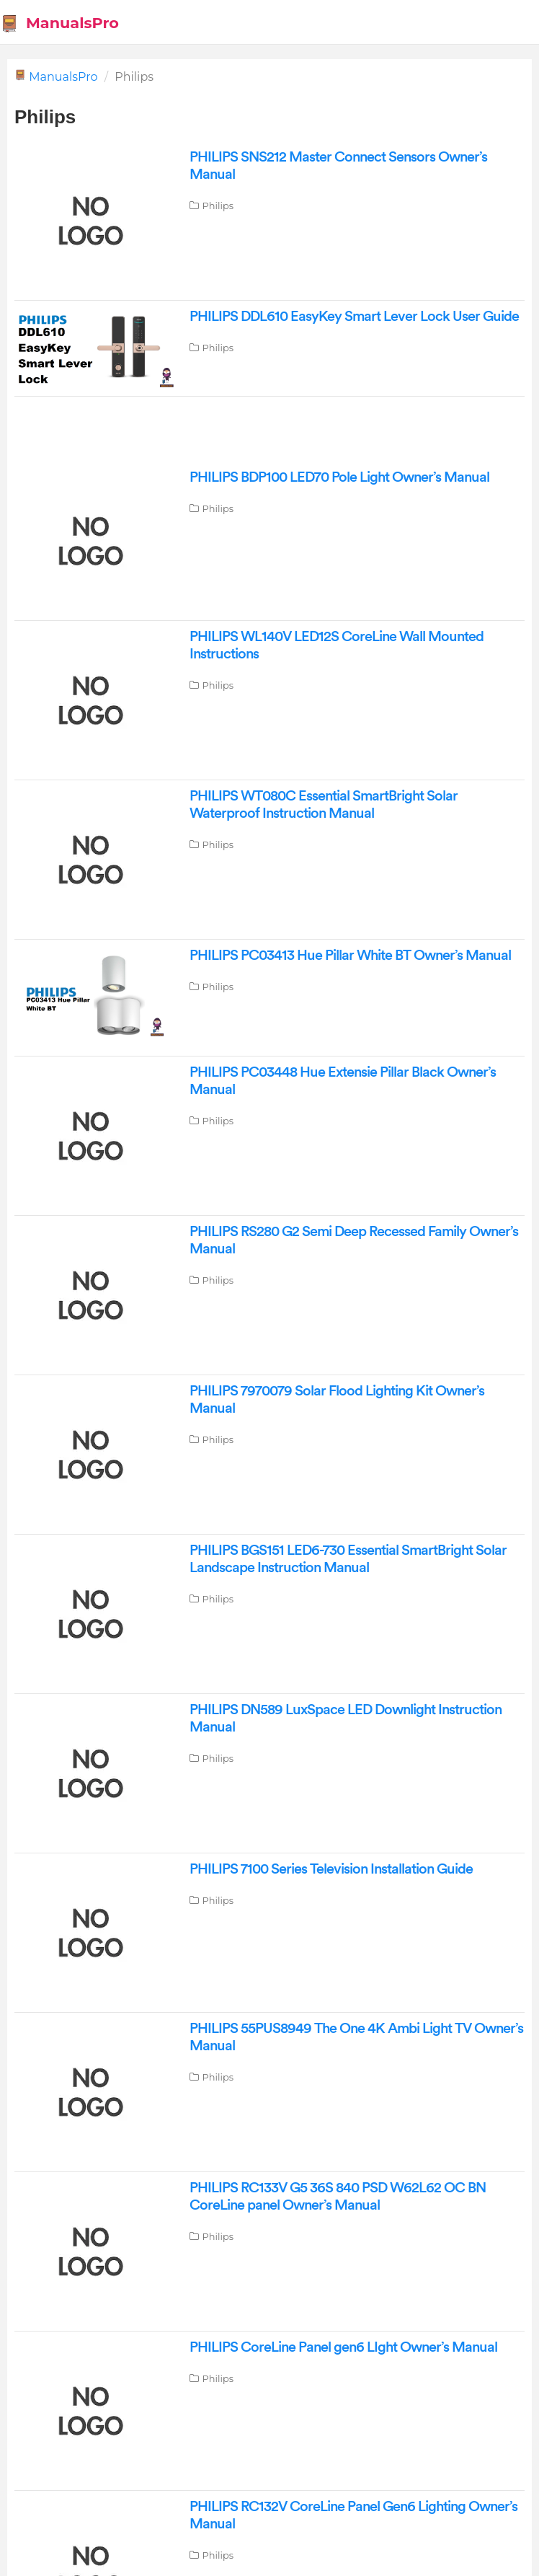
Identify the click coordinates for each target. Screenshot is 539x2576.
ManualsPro (63, 77)
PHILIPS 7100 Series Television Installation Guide (331, 1869)
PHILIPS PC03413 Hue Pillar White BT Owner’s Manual (350, 955)
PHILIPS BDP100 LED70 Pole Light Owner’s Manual (339, 477)
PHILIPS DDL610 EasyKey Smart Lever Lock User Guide (354, 316)
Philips (217, 205)
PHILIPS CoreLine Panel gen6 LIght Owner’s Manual (343, 2347)
